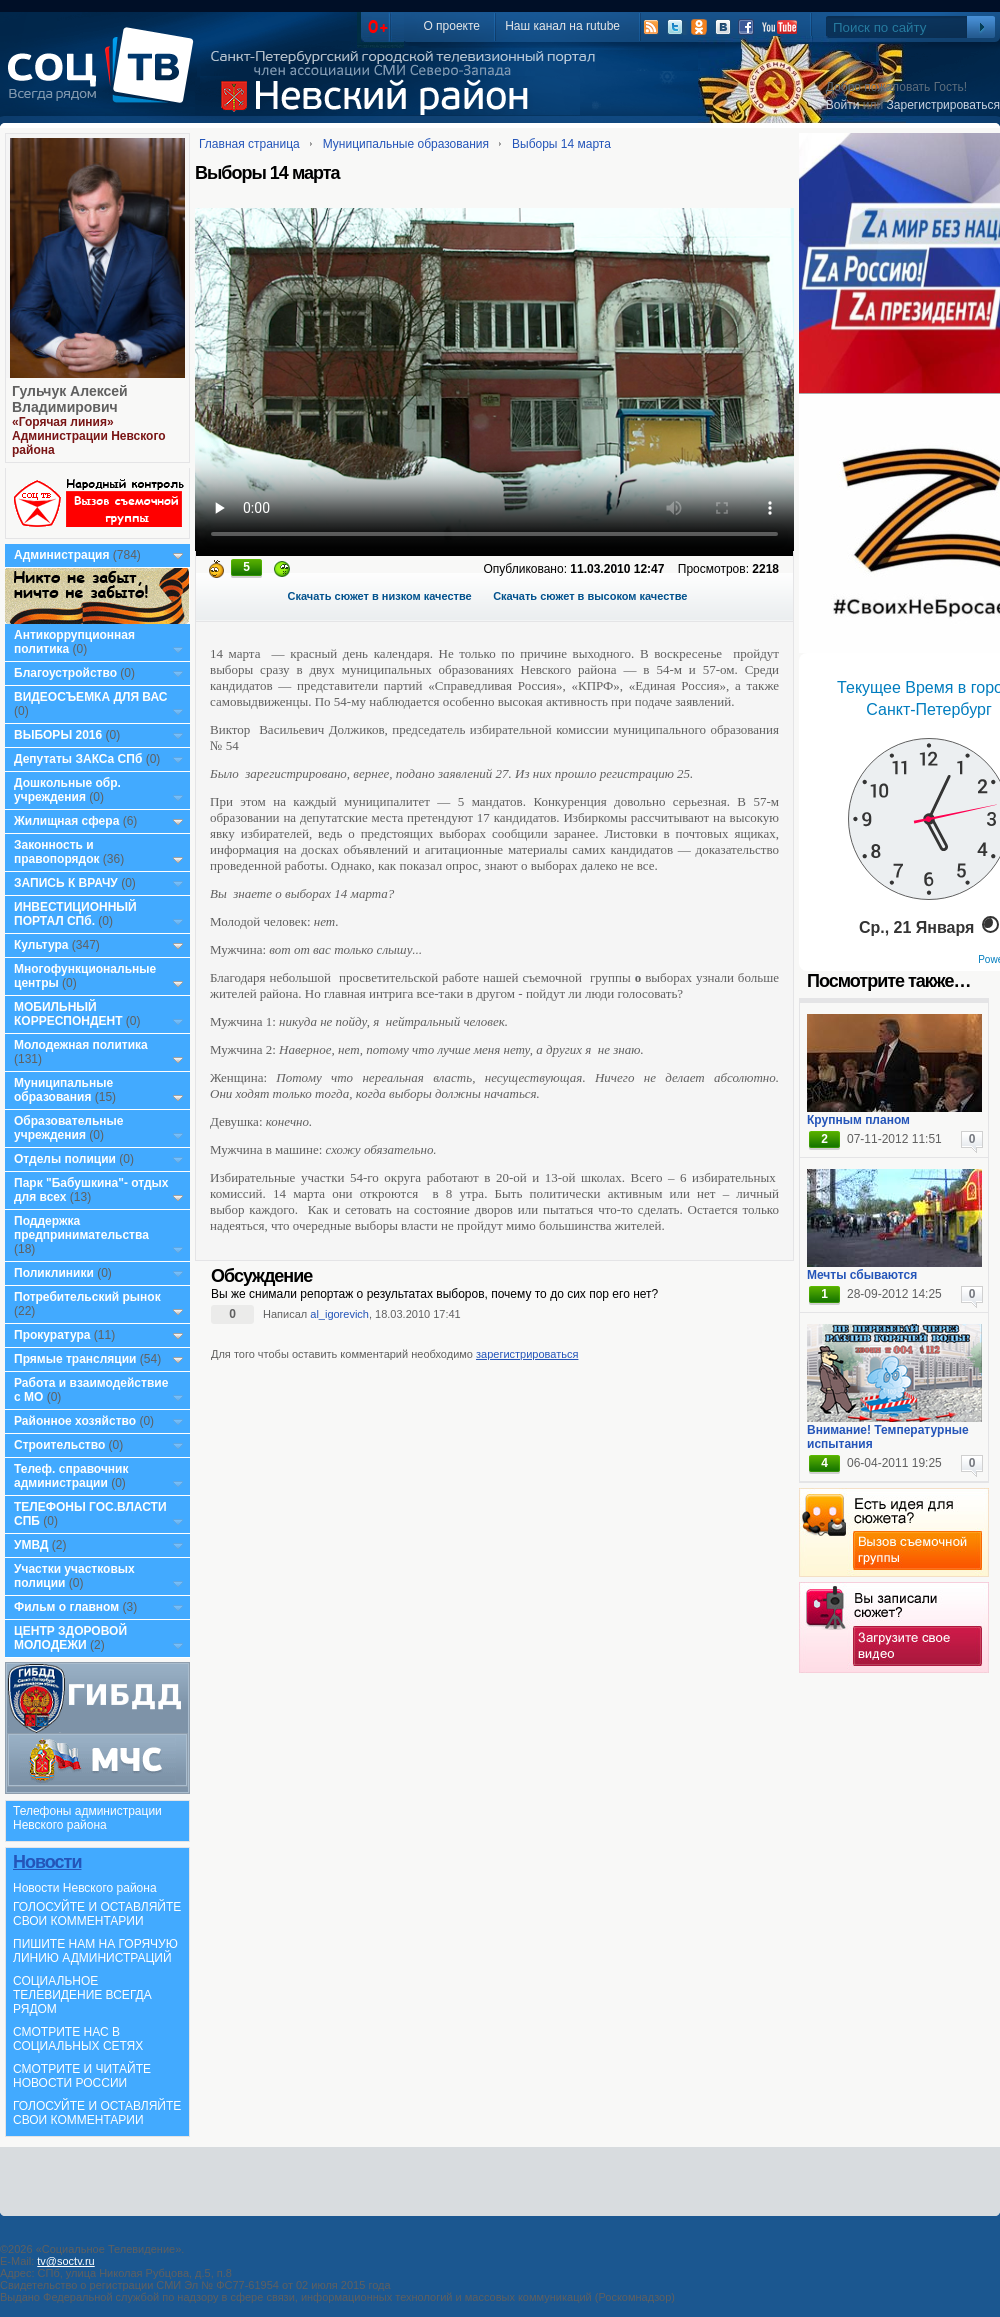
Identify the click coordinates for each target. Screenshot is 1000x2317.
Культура (41, 945)
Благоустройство (67, 673)
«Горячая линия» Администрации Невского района (89, 436)
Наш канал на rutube (562, 26)
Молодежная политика (81, 1045)
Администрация (61, 555)
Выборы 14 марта (561, 144)
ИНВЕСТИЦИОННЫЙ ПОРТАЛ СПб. (75, 914)
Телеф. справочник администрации (71, 1476)
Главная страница (249, 144)
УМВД (31, 1545)
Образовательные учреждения (69, 1128)
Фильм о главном (66, 1607)
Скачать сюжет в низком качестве (380, 596)
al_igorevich (339, 1314)
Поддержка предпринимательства (81, 1228)
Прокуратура (52, 1335)
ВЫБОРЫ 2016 (58, 735)
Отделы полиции (65, 1159)
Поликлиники (54, 1273)
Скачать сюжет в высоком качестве (590, 596)
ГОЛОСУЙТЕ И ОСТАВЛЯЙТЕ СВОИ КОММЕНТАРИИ (97, 1914)
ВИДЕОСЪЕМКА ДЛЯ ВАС (90, 697)
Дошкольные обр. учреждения (67, 790)
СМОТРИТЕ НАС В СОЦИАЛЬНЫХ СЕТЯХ (78, 2039)
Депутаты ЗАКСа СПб (78, 759)
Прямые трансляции (75, 1359)
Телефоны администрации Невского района (87, 1818)
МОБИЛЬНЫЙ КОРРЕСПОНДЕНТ (70, 1014)
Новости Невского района (85, 1888)
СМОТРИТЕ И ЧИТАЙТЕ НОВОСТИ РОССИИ (82, 2076)
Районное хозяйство (75, 1421)
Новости (47, 1862)
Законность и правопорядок (57, 852)
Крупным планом (858, 1120)
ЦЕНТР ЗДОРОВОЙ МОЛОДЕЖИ (70, 1638)
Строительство (59, 1445)
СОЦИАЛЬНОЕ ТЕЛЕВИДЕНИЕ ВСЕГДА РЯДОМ (82, 1995)
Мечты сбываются (862, 1275)
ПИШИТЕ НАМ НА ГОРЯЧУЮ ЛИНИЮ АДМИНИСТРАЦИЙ (95, 1951)
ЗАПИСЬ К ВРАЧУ (66, 883)
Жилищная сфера (66, 821)
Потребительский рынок (87, 1297)
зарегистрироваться (527, 1354)
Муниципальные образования (63, 1090)
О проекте (451, 26)
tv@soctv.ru (65, 2261)
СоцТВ (105, 79)
